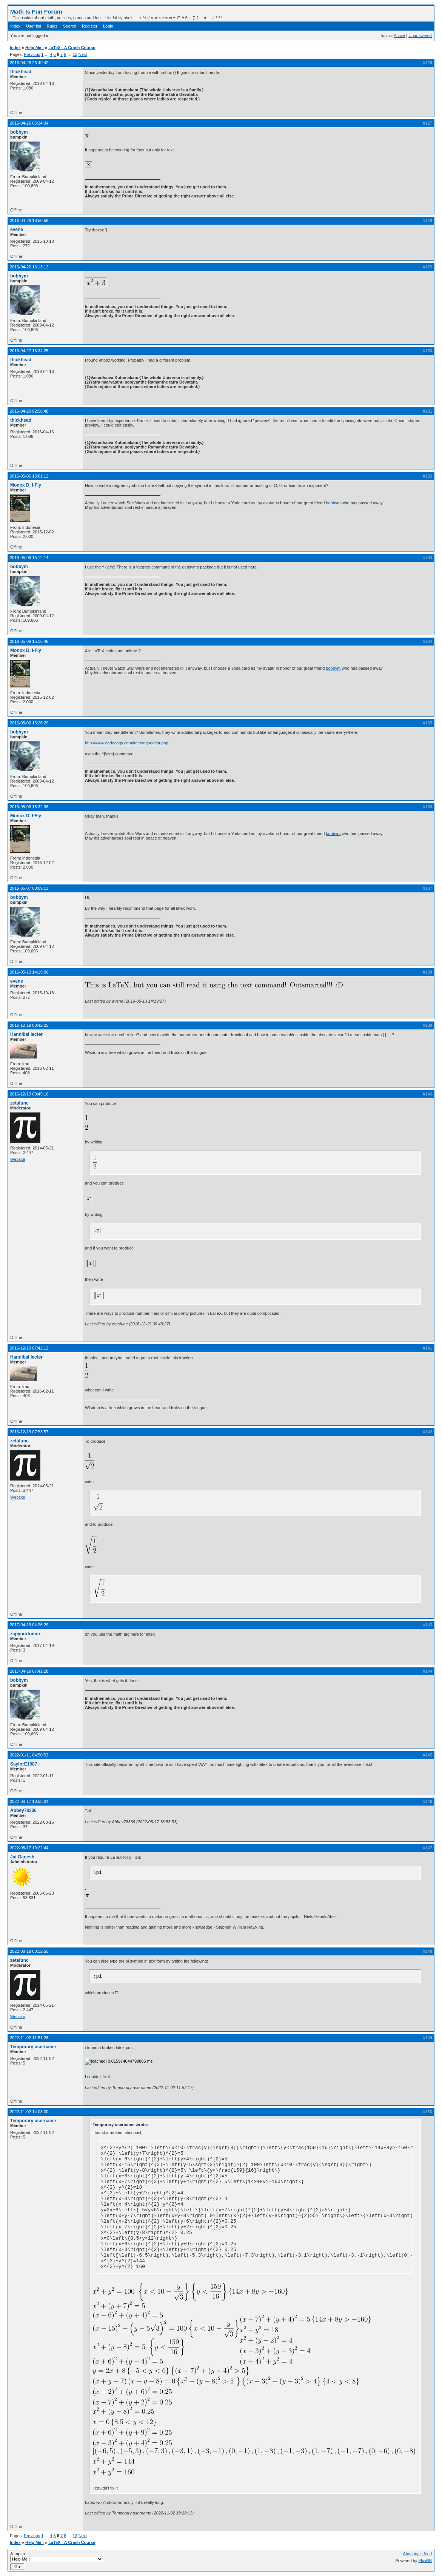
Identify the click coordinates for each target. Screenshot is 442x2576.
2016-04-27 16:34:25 (29, 350)
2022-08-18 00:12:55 (29, 1951)
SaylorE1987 (23, 1764)
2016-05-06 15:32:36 (29, 806)
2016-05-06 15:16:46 (29, 641)
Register (89, 26)
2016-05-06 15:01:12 (29, 476)
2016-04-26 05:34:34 (29, 123)
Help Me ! (34, 47)
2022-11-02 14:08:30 (29, 2111)
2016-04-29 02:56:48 (29, 411)
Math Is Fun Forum (36, 11)
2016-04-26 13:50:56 (29, 220)
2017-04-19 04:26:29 (29, 1624)
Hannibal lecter (26, 1034)
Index (15, 26)
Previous (32, 54)
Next (83, 54)
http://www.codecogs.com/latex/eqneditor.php (126, 743)
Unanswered (420, 35)
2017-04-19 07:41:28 (29, 1671)
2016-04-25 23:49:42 (29, 62)
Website (17, 1159)
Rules (52, 26)
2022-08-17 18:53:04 (29, 1801)
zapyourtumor (25, 1633)
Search (69, 26)
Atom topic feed (417, 2553)
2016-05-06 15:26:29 (29, 723)
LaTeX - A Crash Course (71, 47)
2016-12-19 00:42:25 (29, 1025)
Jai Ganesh (22, 1857)
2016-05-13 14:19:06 (29, 972)
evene (16, 229)
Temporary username (33, 2046)
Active (399, 35)
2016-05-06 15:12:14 (29, 557)
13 (74, 54)
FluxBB (425, 2560)
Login (108, 26)
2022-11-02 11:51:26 (29, 2037)
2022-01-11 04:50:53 (29, 1755)
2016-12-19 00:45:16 (29, 1094)
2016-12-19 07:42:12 (29, 1348)
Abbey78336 (23, 1810)
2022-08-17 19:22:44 (29, 1848)
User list (33, 26)
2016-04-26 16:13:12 (29, 267)
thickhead (20, 71)
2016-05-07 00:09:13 (29, 888)
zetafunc (19, 1103)
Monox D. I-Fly (25, 485)
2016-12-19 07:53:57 (29, 1432)
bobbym (19, 132)
